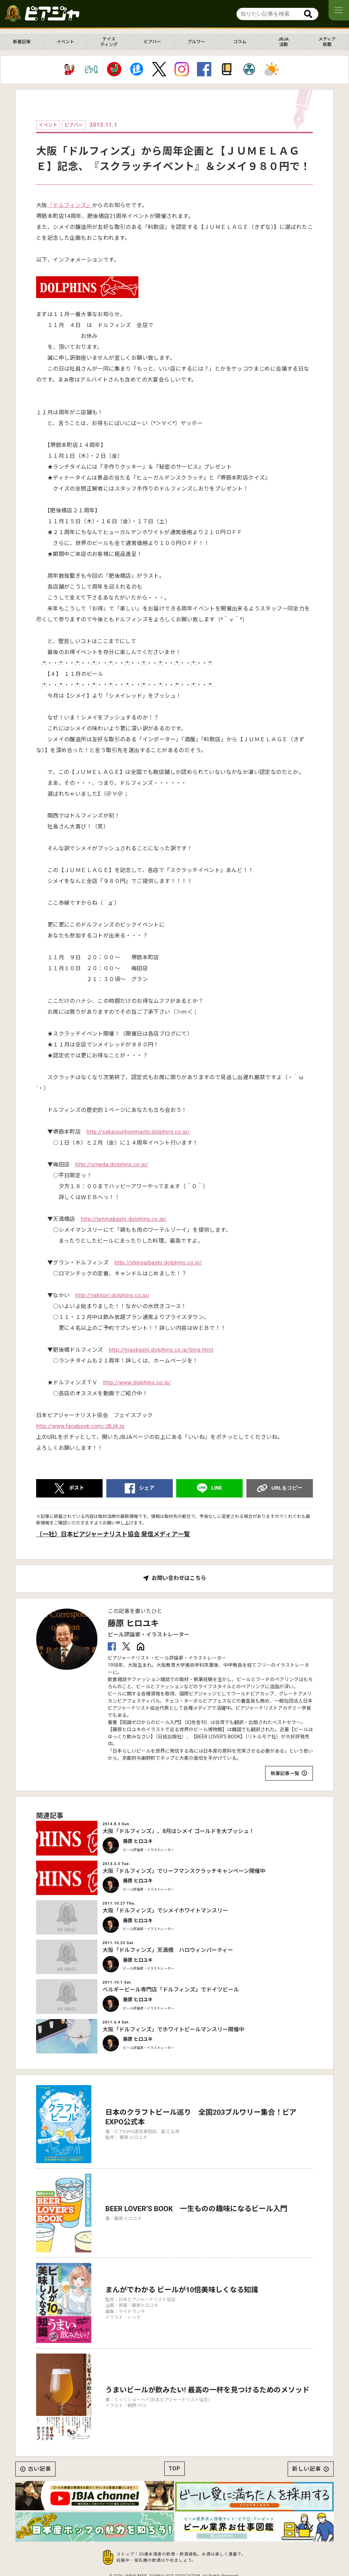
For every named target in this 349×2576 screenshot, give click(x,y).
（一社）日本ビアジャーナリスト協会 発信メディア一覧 (113, 1534)
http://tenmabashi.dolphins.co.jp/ (123, 1219)
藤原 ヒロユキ (133, 1623)
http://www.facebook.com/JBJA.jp (80, 1426)
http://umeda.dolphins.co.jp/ (111, 1164)
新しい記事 (306, 2469)
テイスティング (109, 41)
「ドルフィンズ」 (69, 205)
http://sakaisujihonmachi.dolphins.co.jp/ (138, 1132)
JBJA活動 (283, 41)
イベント (65, 41)
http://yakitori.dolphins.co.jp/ (112, 1295)
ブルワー (196, 41)
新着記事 (22, 41)
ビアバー (152, 41)
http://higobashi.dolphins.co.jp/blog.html (161, 1350)
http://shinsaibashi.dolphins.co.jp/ (158, 1262)
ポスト (76, 1488)
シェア (146, 1488)
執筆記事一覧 (285, 1773)
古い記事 (39, 2469)
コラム (239, 41)
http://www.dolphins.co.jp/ (137, 1382)
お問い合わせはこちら (179, 1578)
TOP (174, 2468)
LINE (216, 1488)
